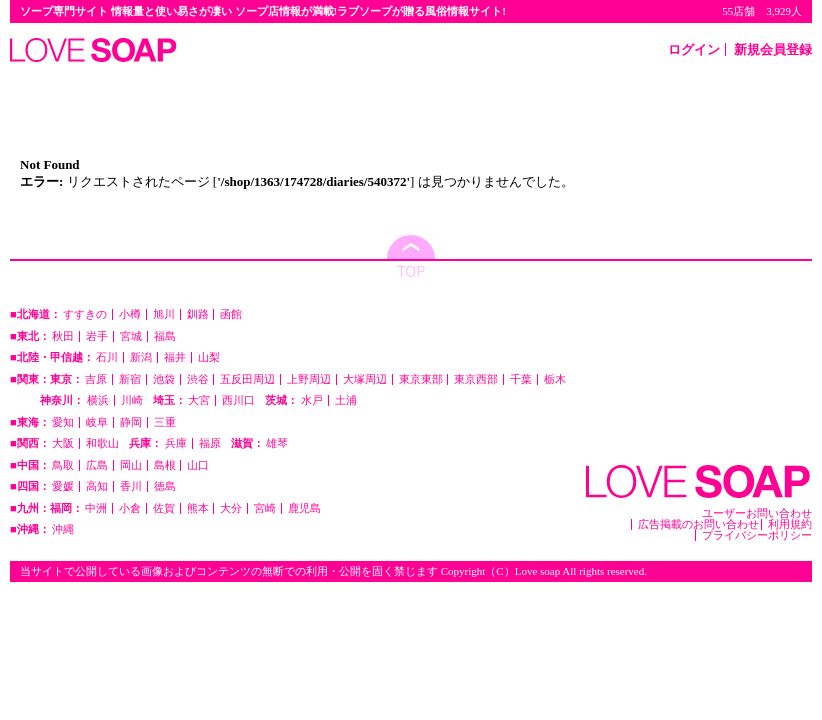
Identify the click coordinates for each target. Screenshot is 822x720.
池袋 (164, 379)
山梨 (209, 357)
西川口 (238, 400)
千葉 (521, 379)
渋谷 (198, 379)
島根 (165, 465)
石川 (107, 357)
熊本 (198, 508)
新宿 (130, 379)
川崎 (132, 400)
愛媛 (63, 486)
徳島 (165, 486)
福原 (210, 443)
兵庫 (176, 443)
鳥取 (63, 465)
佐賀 (164, 508)
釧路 (198, 314)
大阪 (63, 443)
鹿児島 (304, 508)
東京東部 (421, 379)
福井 (175, 357)
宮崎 (265, 508)
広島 (97, 465)
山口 (198, 465)
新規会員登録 (773, 49)
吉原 (96, 379)
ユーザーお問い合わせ (757, 513)
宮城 (131, 336)
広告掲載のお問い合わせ (698, 524)
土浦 (346, 400)
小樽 (130, 314)
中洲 (96, 508)
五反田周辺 (247, 379)
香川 (131, 486)
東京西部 (476, 379)
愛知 (63, 422)
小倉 (130, 508)
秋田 (63, 336)
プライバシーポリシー (757, 535)
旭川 (164, 314)
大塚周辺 (365, 379)
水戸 (312, 400)
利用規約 (790, 524)
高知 (97, 486)
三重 (165, 422)
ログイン (694, 49)
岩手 (97, 336)
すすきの (85, 314)
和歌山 (102, 443)
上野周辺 (309, 379)
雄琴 (277, 443)
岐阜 (97, 422)
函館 (231, 314)
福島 (165, 336)
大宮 (199, 400)
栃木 (555, 379)
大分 (231, 508)
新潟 (141, 357)
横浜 (98, 400)
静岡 (131, 422)
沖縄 (63, 529)
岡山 (131, 465)
